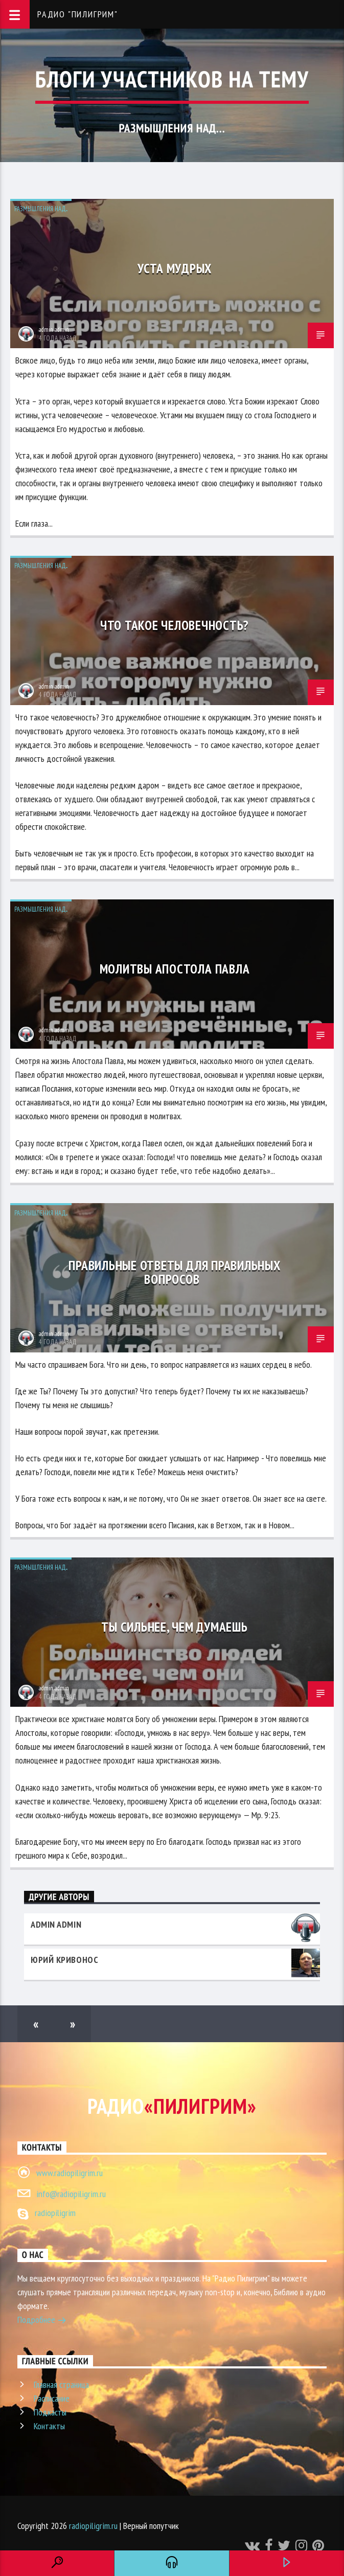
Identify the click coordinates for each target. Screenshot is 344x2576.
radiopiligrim (55, 2213)
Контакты (49, 2426)
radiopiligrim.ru (93, 2526)
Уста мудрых (174, 268)
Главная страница (61, 2384)
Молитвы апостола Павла (175, 968)
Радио (172, 2105)
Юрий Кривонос (64, 1959)
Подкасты (50, 2412)
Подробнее (41, 2321)
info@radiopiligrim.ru (71, 2194)
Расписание (52, 2398)
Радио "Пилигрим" (77, 14)
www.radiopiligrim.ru (69, 2173)
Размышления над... (40, 209)
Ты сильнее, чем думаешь (174, 1626)
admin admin (54, 329)
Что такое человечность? (174, 625)
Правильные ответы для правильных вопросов (174, 1272)
